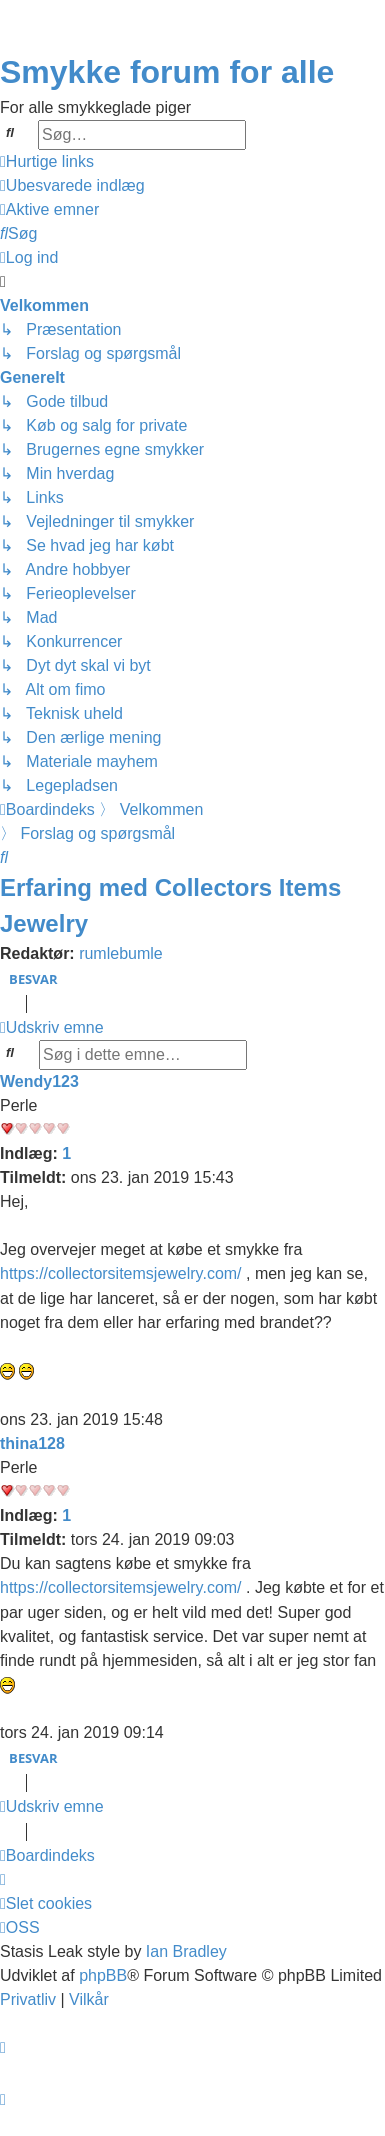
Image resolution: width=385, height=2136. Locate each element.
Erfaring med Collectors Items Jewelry (170, 905)
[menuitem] (72, 186)
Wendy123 (39, 1081)
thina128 (32, 1443)
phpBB (103, 1975)
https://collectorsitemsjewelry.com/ (121, 1273)
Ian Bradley (186, 1951)
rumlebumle (121, 953)
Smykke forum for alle (167, 72)
